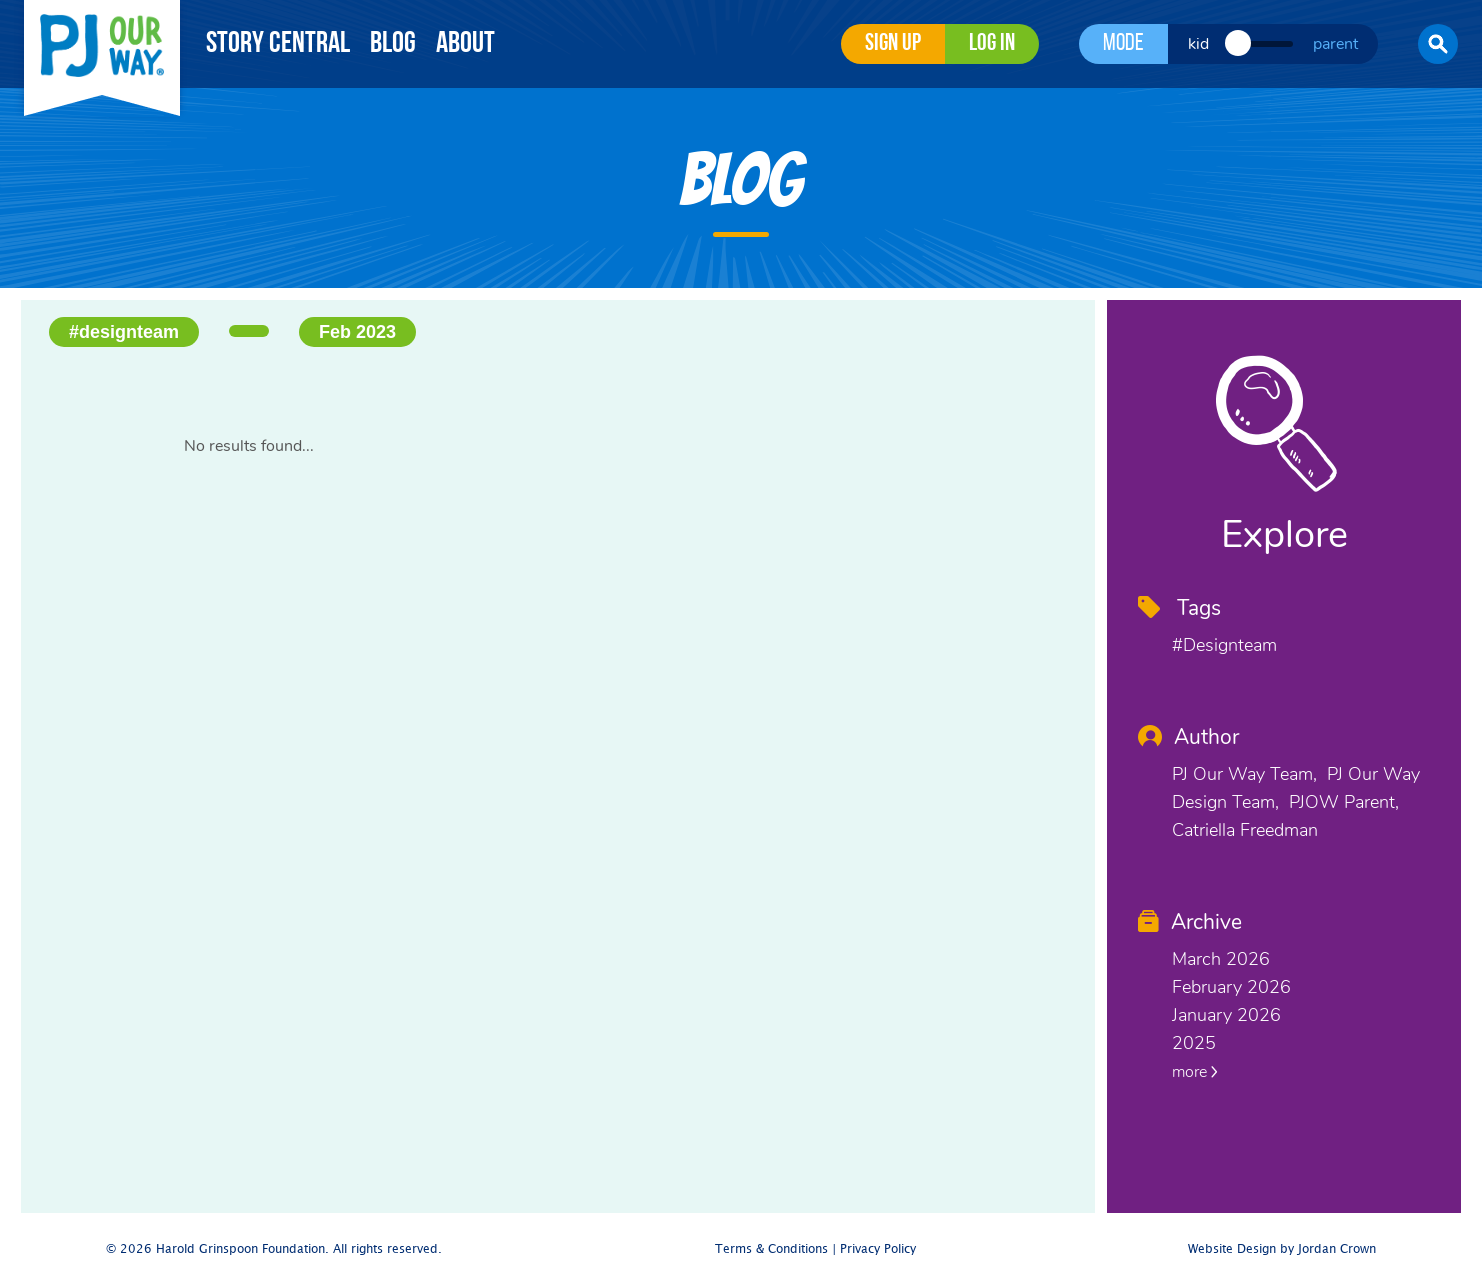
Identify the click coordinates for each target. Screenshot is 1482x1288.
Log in (992, 44)
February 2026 (1231, 987)
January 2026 (1226, 1015)
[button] (1438, 44)
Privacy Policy (878, 1249)
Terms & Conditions (771, 1249)
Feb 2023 (357, 332)
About (465, 44)
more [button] (1195, 1072)
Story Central (278, 44)
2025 (1194, 1043)
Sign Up (893, 44)
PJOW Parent (1342, 802)
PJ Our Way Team (1242, 774)
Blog (393, 44)
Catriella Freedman (1245, 830)
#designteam (124, 332)
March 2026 (1221, 959)
